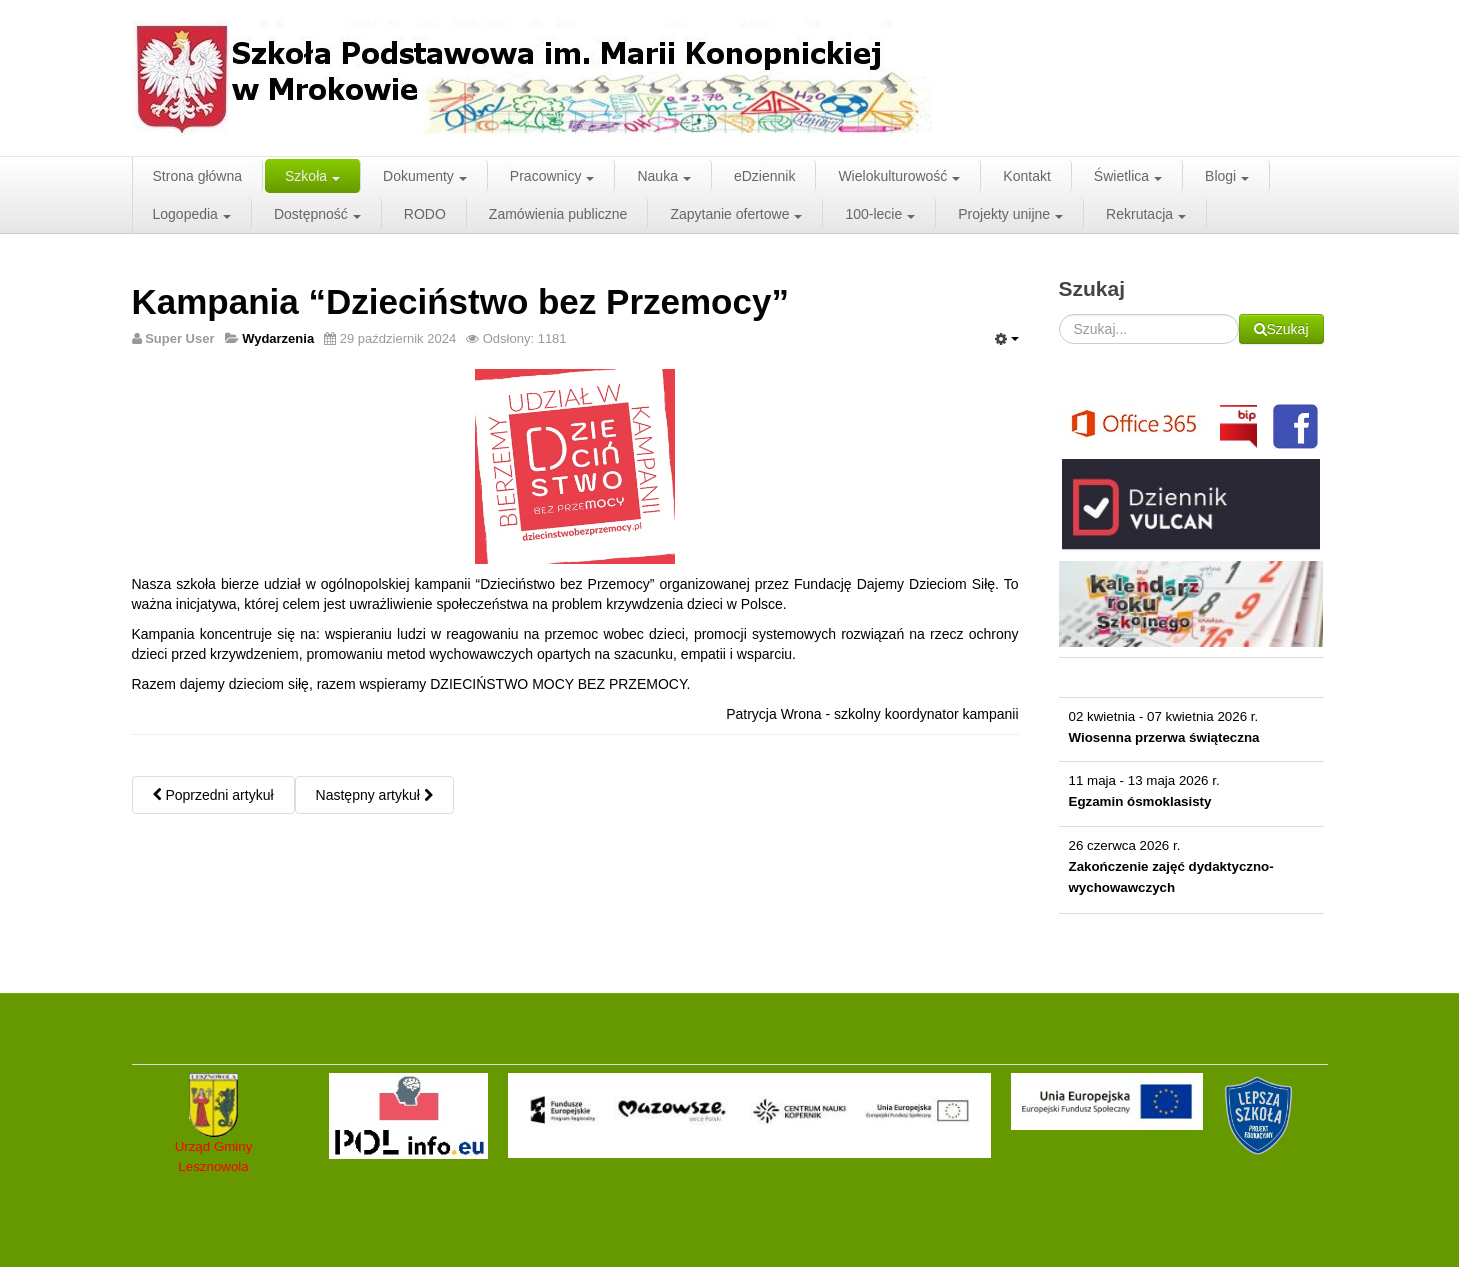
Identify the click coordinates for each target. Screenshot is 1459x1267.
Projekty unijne (1010, 214)
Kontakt (1026, 176)
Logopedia (192, 214)
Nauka (663, 176)
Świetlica (1128, 176)
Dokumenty (425, 176)
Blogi (1227, 176)
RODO (425, 214)
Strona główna (198, 176)
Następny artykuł (374, 795)
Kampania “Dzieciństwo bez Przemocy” (460, 301)
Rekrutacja (1146, 214)
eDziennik (764, 176)
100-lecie (880, 214)
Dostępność (317, 214)
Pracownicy (552, 176)
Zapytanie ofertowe (736, 214)
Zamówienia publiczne (558, 214)
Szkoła (312, 176)
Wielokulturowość (899, 176)
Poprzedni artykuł (213, 795)
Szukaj (1239, 314)
